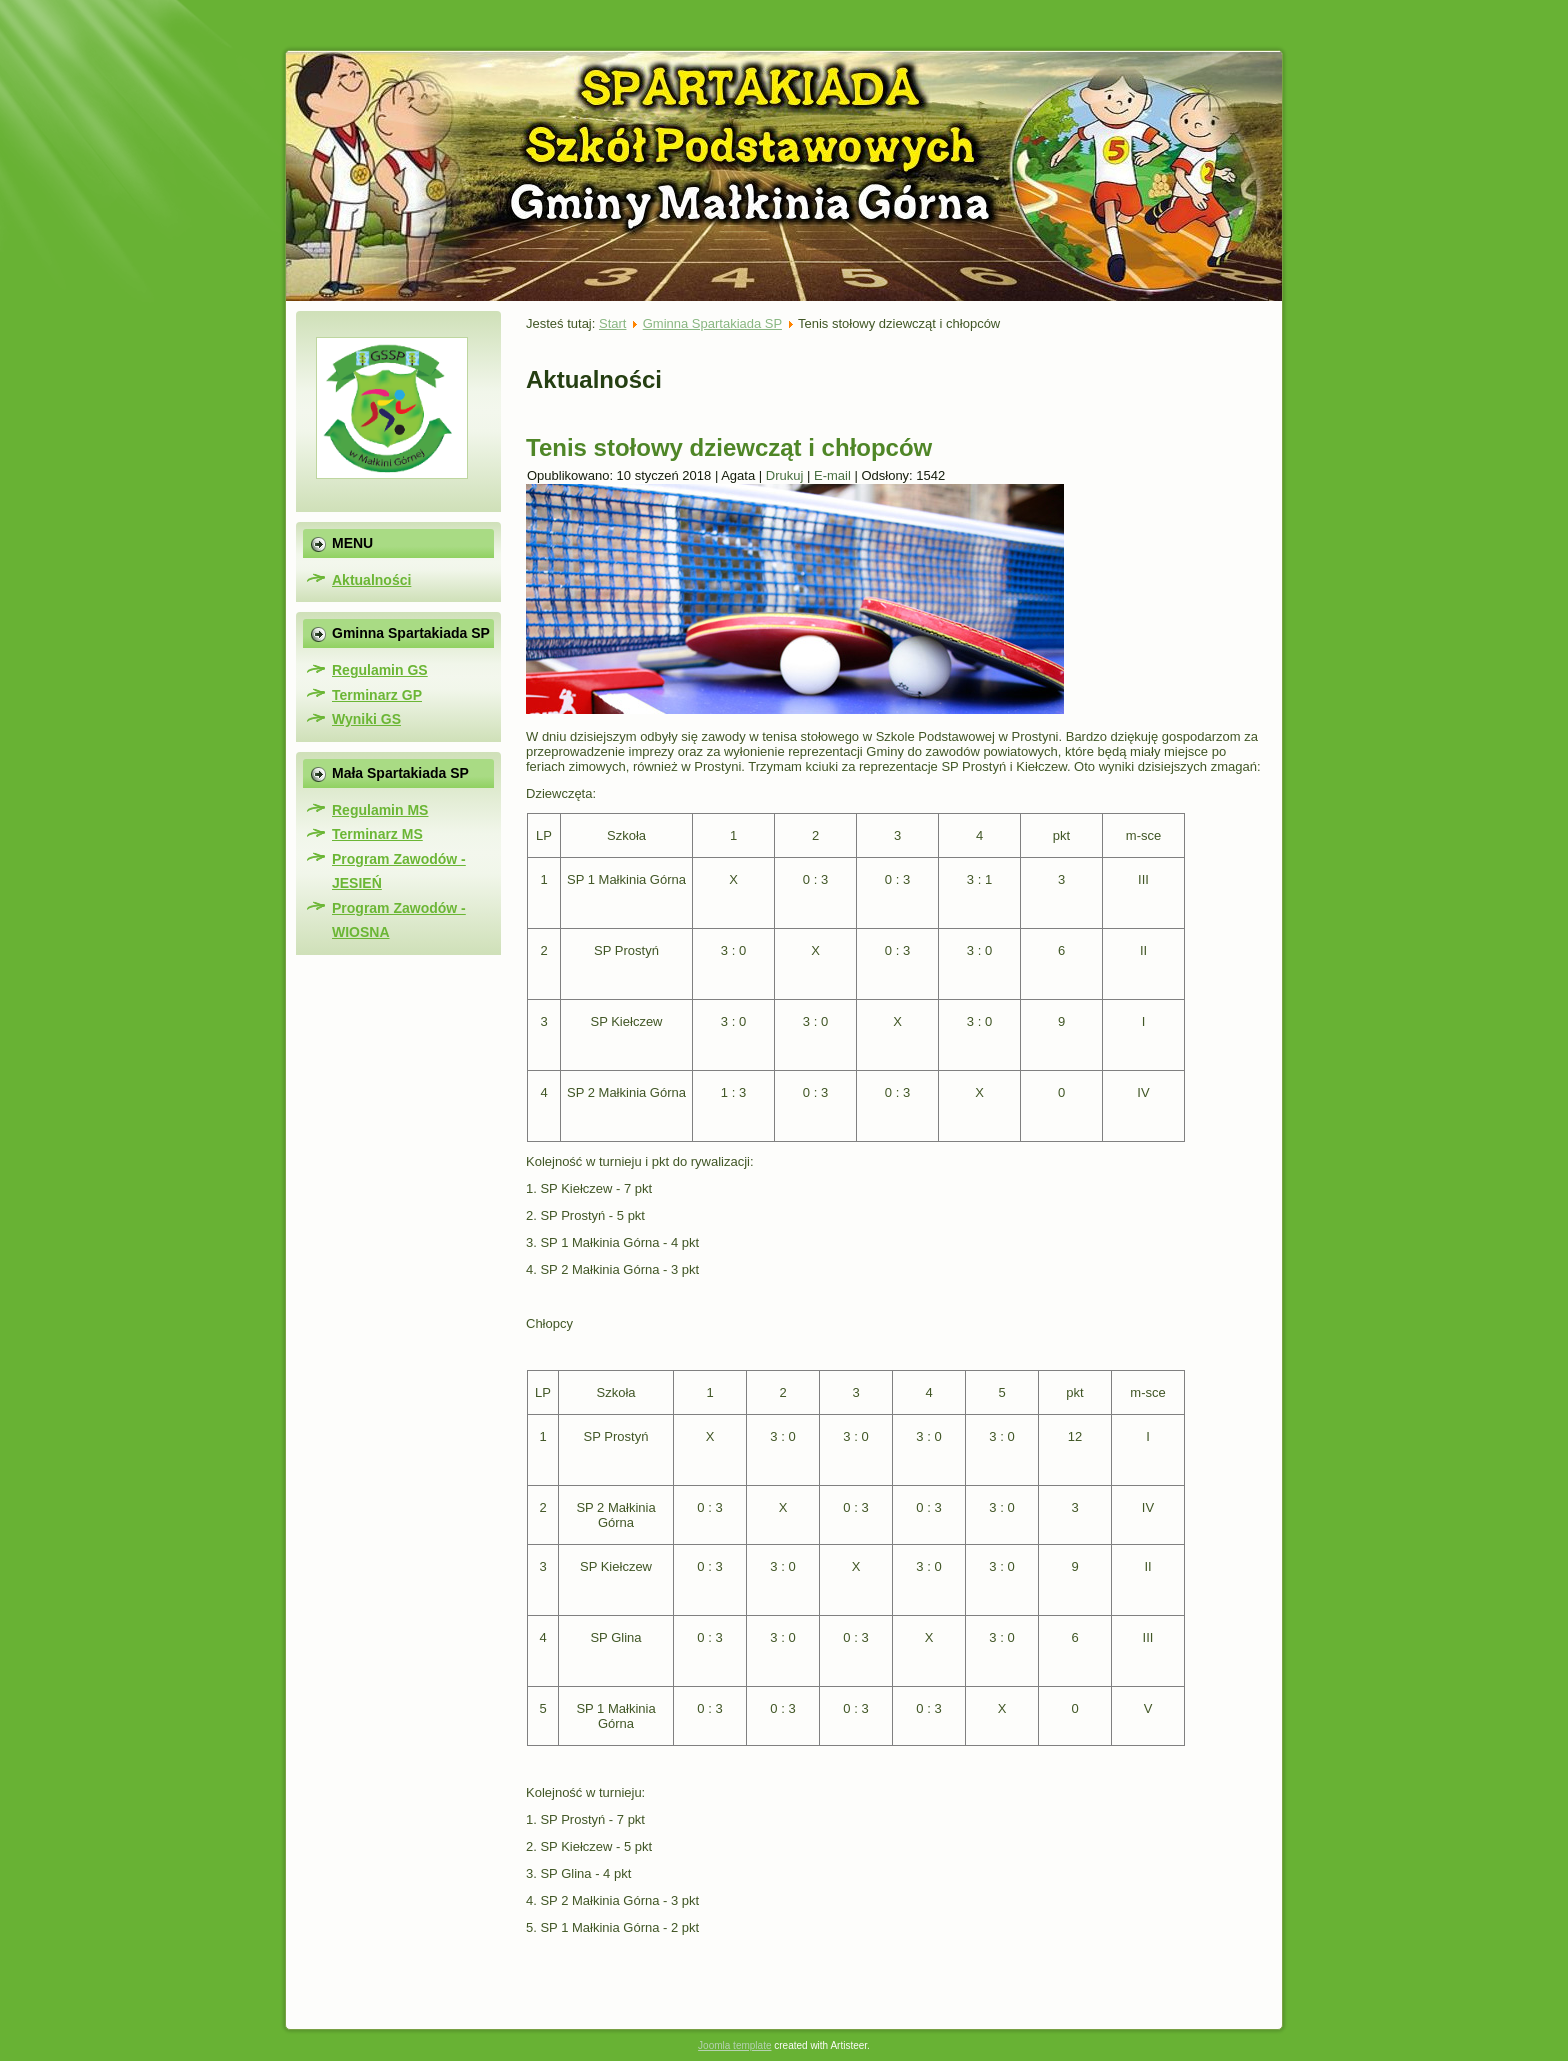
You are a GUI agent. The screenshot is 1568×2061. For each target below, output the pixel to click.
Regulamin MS (380, 810)
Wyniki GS (366, 719)
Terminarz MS (377, 834)
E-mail (834, 475)
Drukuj (786, 475)
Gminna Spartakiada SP (712, 323)
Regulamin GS (380, 670)
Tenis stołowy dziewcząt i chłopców (729, 447)
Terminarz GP (377, 695)
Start (612, 323)
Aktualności (371, 580)
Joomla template (734, 2045)
